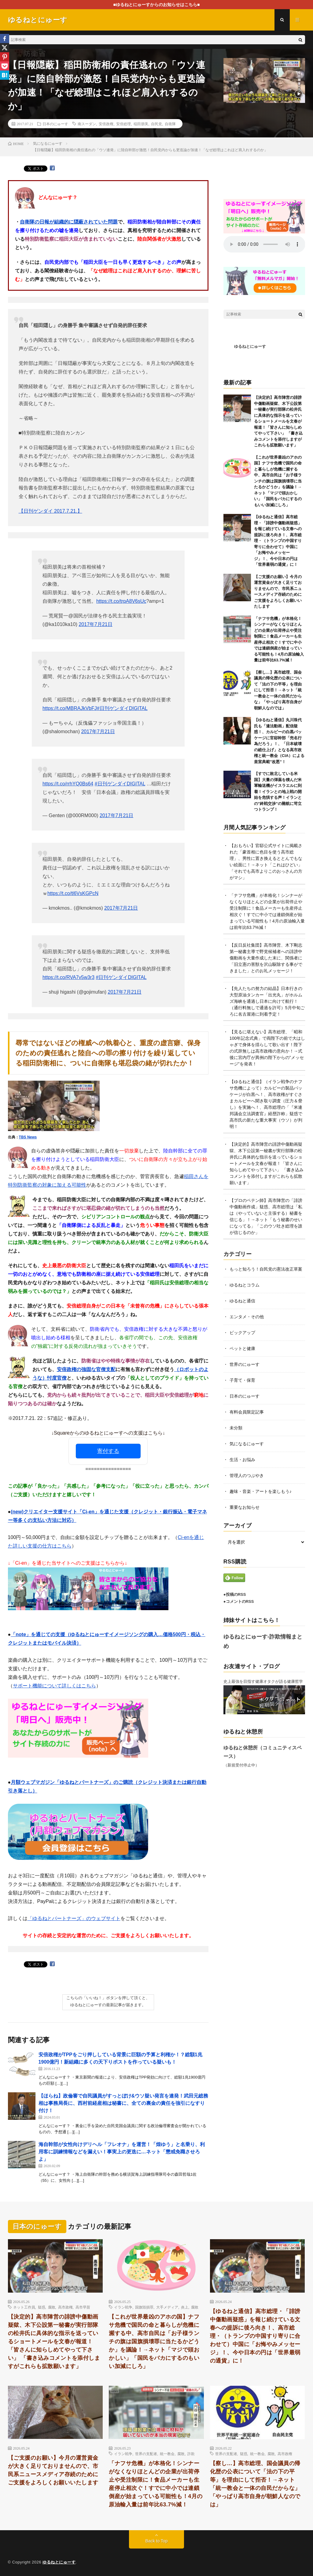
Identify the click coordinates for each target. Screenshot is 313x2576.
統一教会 (167, 2453)
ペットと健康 (242, 1348)
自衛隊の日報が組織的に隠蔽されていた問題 (69, 221)
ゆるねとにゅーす (250, 346)
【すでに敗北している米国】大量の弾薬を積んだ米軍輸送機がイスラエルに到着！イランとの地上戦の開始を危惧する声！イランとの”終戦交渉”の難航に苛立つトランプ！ (278, 791)
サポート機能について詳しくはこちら (54, 1685)
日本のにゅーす (55, 124)
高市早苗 (82, 2307)
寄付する (108, 1451)
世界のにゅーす (245, 1364)
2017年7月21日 (95, 624)
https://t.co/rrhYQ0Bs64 (67, 783)
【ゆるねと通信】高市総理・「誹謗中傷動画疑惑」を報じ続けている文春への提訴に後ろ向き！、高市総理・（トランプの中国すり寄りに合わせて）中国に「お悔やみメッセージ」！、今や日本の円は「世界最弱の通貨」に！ (278, 541)
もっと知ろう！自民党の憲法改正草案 (266, 1269)
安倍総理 (123, 124)
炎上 (184, 2307)
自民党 (156, 124)
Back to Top (156, 2540)
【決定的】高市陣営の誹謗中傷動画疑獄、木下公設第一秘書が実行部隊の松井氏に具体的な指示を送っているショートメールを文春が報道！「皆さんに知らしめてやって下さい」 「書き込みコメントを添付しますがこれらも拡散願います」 (278, 421)
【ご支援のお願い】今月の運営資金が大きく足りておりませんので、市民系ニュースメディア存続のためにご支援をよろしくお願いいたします (53, 2470)
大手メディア (167, 2307)
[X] (4, 47)
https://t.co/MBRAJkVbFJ (69, 708)
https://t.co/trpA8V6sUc (121, 601)
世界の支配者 (146, 2453)
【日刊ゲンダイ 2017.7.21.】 (50, 511)
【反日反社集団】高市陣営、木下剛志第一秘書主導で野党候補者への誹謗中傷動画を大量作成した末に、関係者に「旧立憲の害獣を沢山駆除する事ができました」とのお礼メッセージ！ (266, 958)
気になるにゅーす (247, 1443)
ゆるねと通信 (242, 1300)
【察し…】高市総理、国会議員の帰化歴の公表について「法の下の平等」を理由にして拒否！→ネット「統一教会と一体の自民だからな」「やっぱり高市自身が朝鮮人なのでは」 (278, 690)
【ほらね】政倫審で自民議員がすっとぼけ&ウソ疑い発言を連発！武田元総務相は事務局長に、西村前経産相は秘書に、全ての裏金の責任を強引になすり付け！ (123, 2103)
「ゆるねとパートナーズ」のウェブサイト (74, 1918)
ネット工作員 (24, 2307)
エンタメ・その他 (247, 1316)
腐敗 (51, 2307)
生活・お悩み (242, 1459)
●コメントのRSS (238, 1601)
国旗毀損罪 (144, 2307)
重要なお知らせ (245, 1507)
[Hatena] (4, 75)
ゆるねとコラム (245, 1285)
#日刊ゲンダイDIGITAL (122, 708)
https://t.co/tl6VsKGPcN (72, 893)
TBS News (28, 1137)
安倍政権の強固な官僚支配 (86, 1369)
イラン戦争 (123, 2307)
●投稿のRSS (234, 1594)
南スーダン (87, 124)
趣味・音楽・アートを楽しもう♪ (261, 1491)
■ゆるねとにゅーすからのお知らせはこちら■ (156, 4)
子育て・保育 (242, 1380)
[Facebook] (4, 38)
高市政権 (65, 2307)
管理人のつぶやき (247, 1475)
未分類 (236, 1427)
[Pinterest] (4, 56)
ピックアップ (242, 1332)
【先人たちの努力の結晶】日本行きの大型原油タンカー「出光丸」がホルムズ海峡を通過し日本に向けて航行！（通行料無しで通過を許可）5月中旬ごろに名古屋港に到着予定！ (267, 1001)
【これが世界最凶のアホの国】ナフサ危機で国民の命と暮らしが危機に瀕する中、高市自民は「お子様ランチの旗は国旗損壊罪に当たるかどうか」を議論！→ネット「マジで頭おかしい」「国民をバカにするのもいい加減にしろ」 (278, 481)
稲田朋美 (141, 124)
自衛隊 (170, 124)
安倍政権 (106, 124)
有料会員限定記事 (247, 1412)
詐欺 (191, 2453)
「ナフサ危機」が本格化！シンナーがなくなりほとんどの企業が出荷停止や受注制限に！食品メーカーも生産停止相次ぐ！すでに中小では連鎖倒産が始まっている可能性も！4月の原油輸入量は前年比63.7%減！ (156, 2484)
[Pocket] (4, 66)
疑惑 (41, 2307)
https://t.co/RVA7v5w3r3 (68, 977)
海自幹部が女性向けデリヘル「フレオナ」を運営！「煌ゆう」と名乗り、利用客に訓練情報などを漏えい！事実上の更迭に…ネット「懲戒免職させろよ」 (122, 2152)
